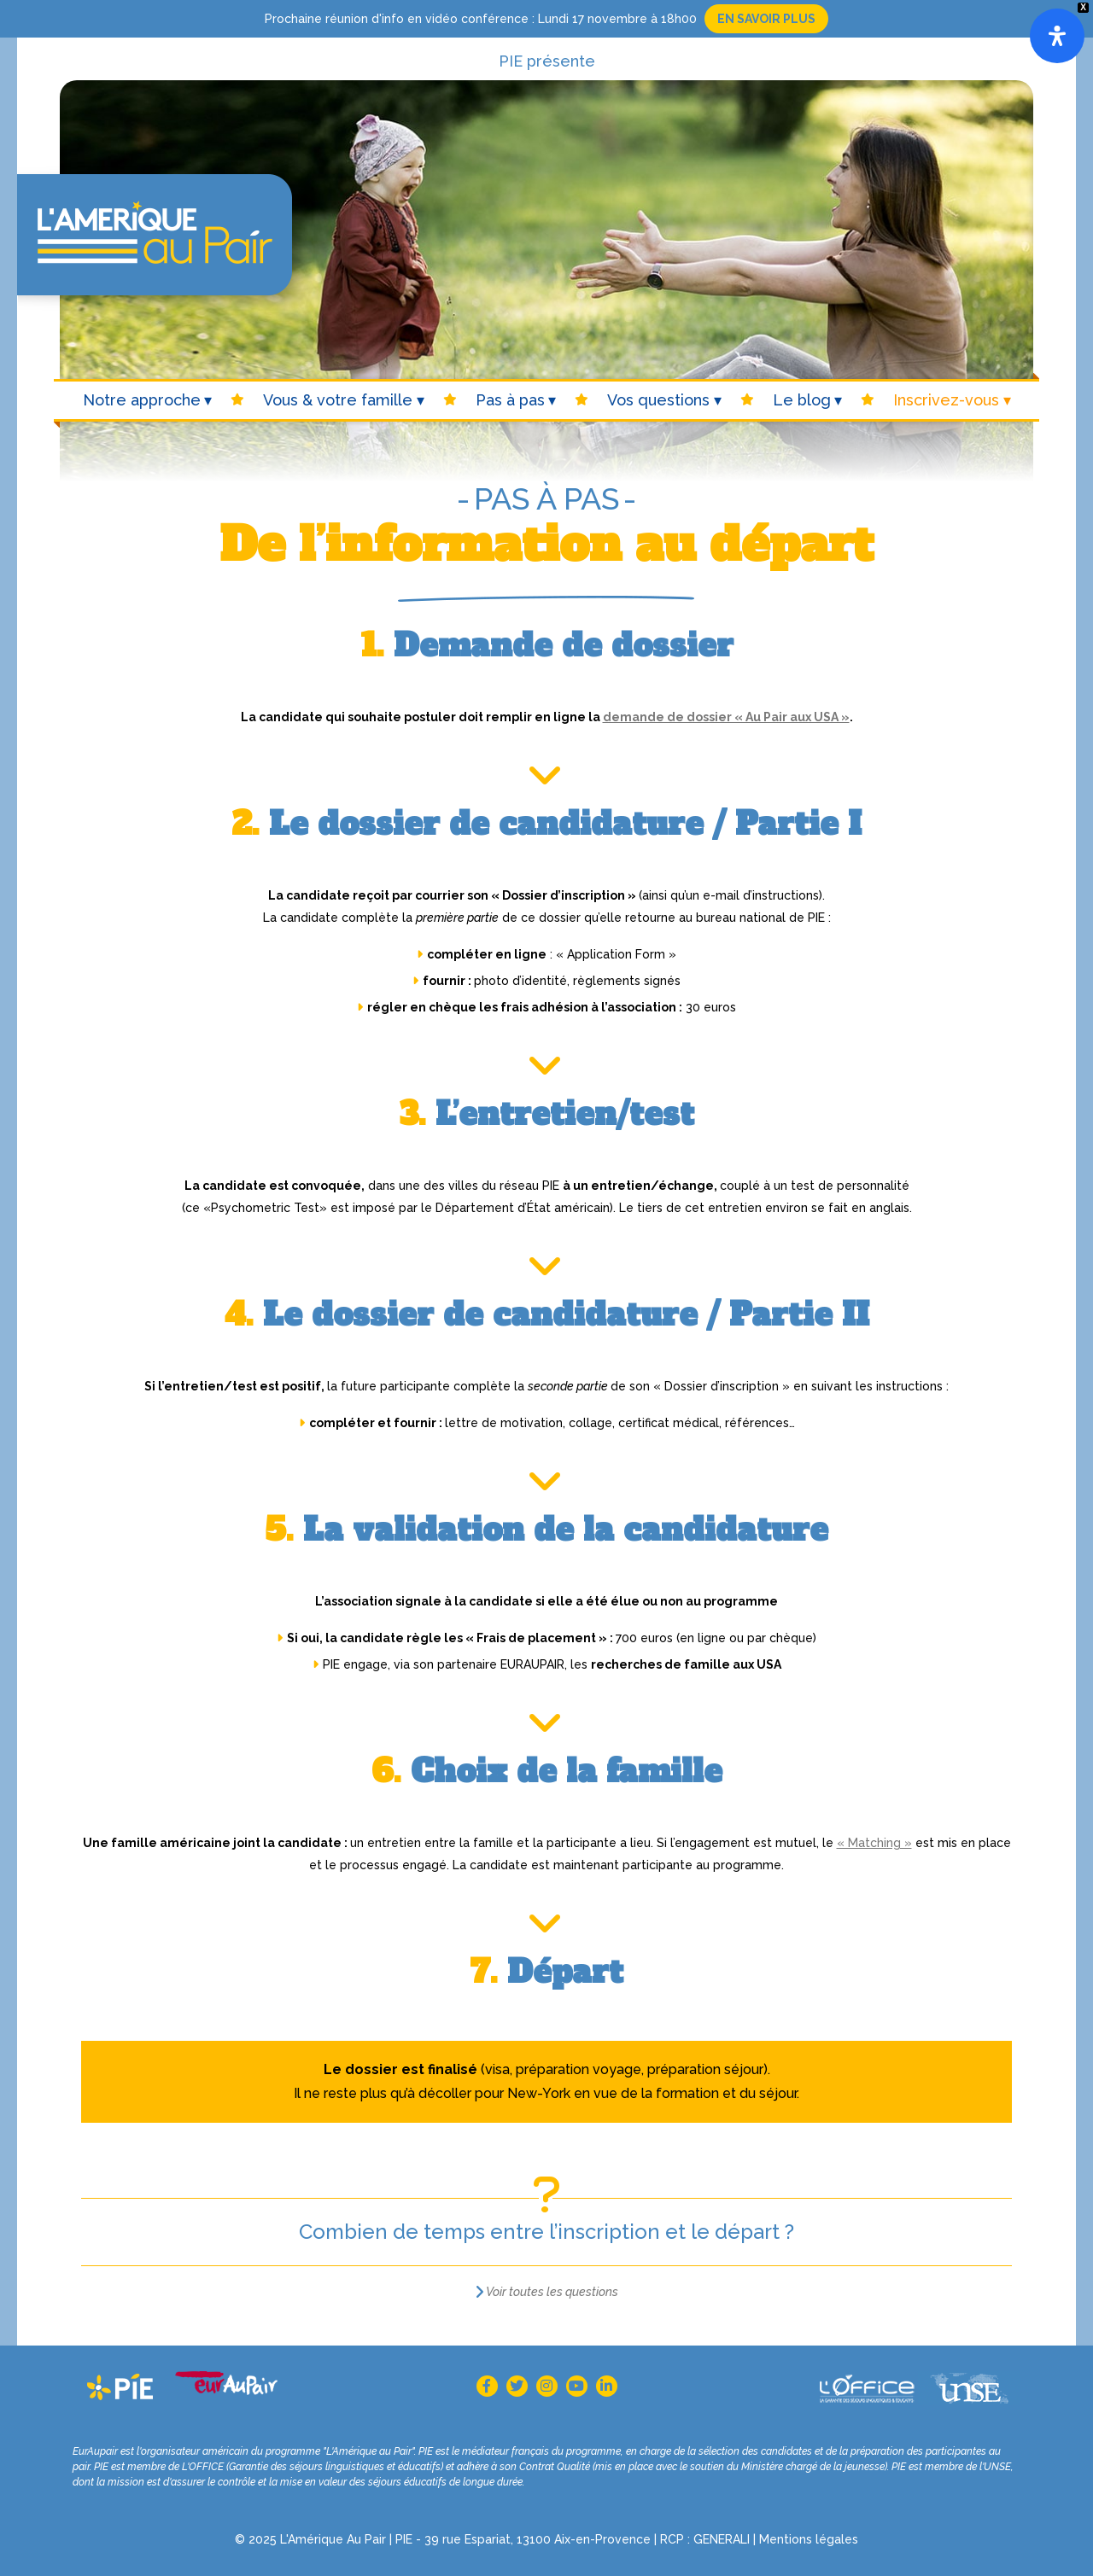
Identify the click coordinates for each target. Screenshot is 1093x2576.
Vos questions (658, 400)
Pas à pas (510, 400)
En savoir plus (766, 19)
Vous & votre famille (337, 400)
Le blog (802, 400)
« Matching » (874, 1843)
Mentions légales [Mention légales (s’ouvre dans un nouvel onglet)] (808, 2539)
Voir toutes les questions (552, 2292)
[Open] (1057, 36)
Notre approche (142, 400)
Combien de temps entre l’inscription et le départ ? (546, 2231)
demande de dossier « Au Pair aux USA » (726, 717)
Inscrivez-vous (946, 400)
